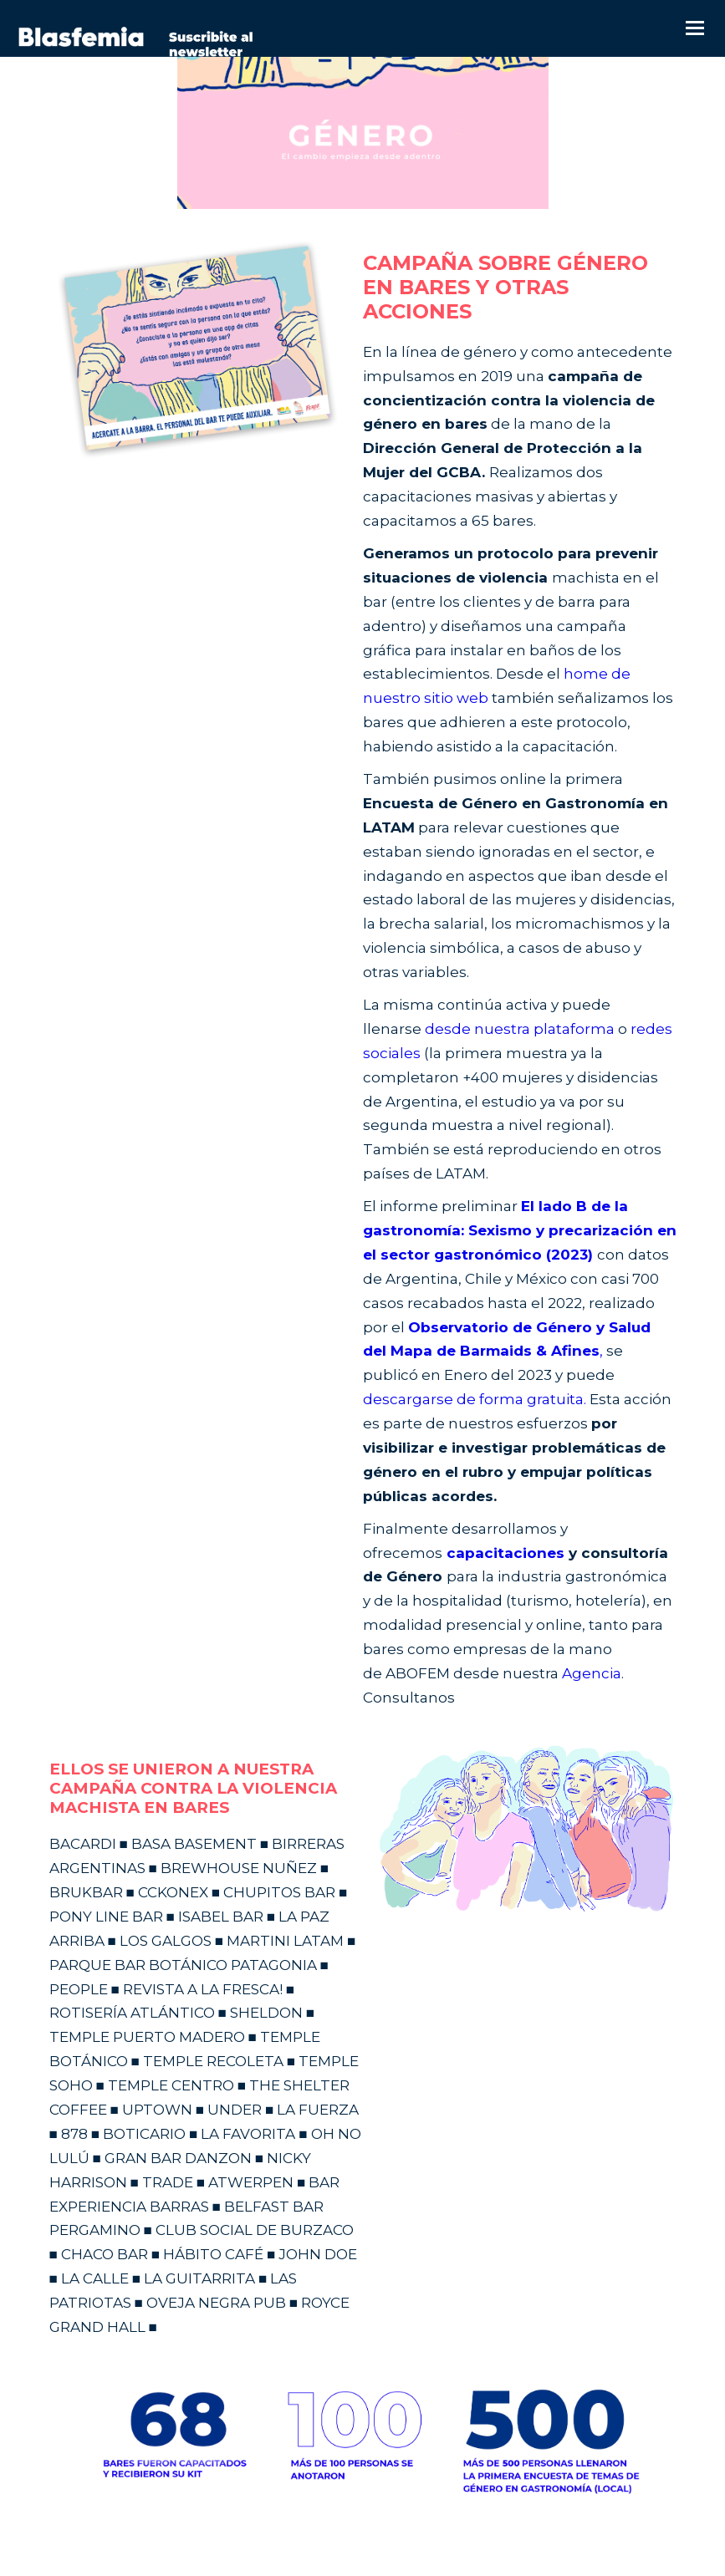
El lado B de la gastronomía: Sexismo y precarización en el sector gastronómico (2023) (519, 1230)
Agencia (591, 1673)
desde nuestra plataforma (520, 1029)
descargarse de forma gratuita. (474, 1399)
